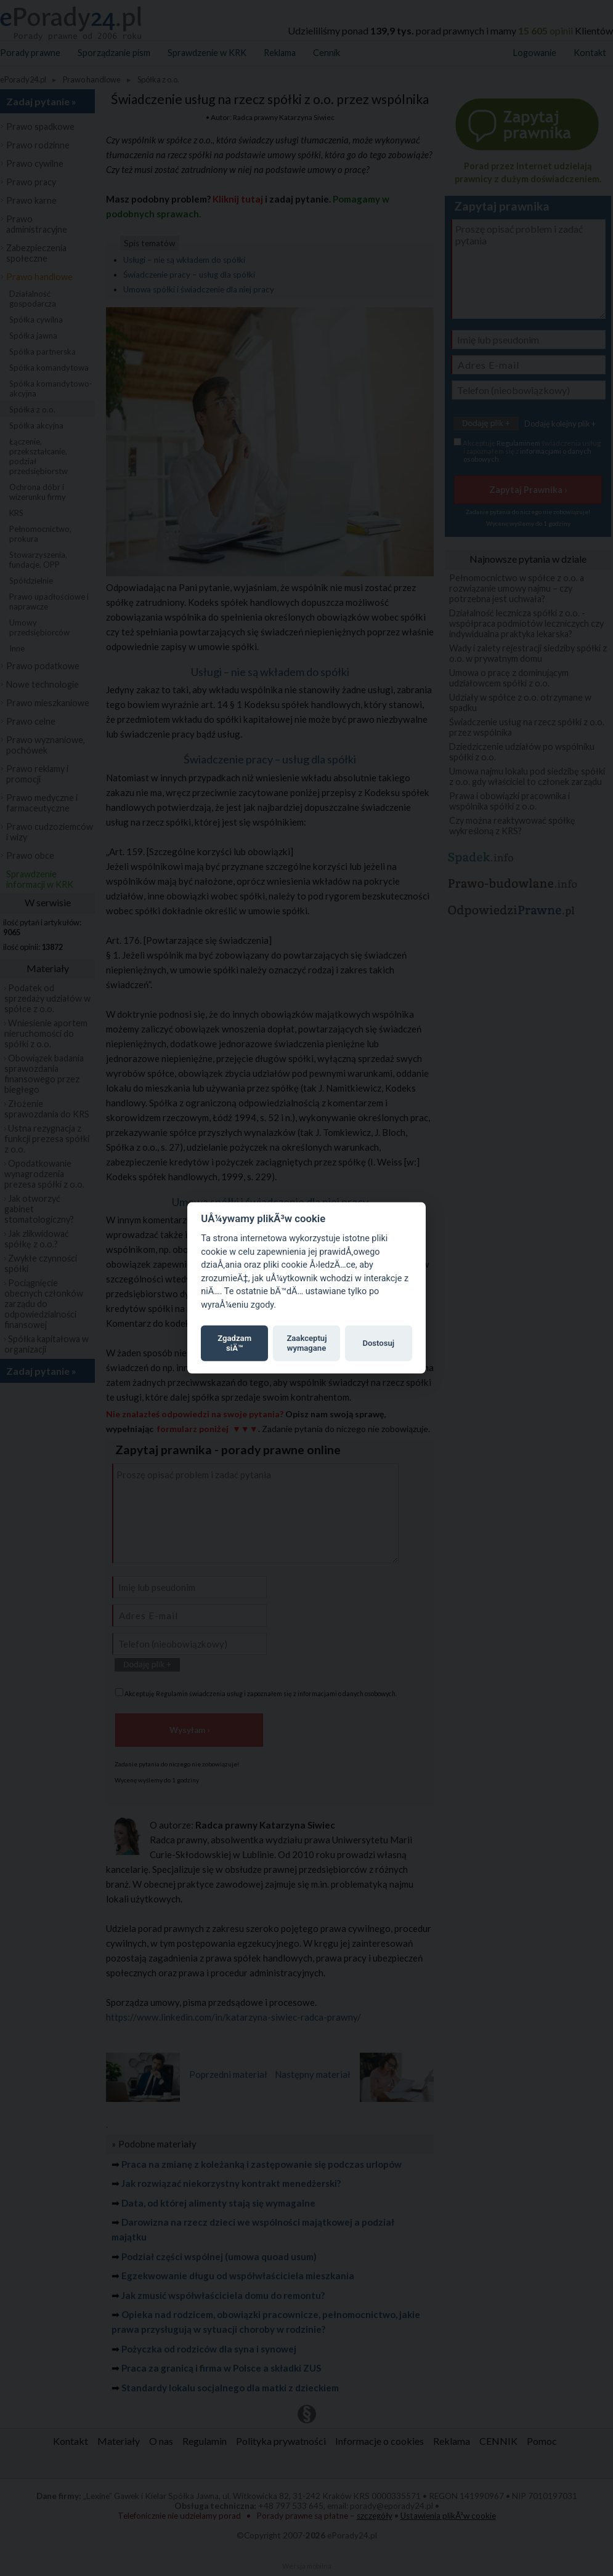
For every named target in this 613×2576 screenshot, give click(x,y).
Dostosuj (378, 1343)
